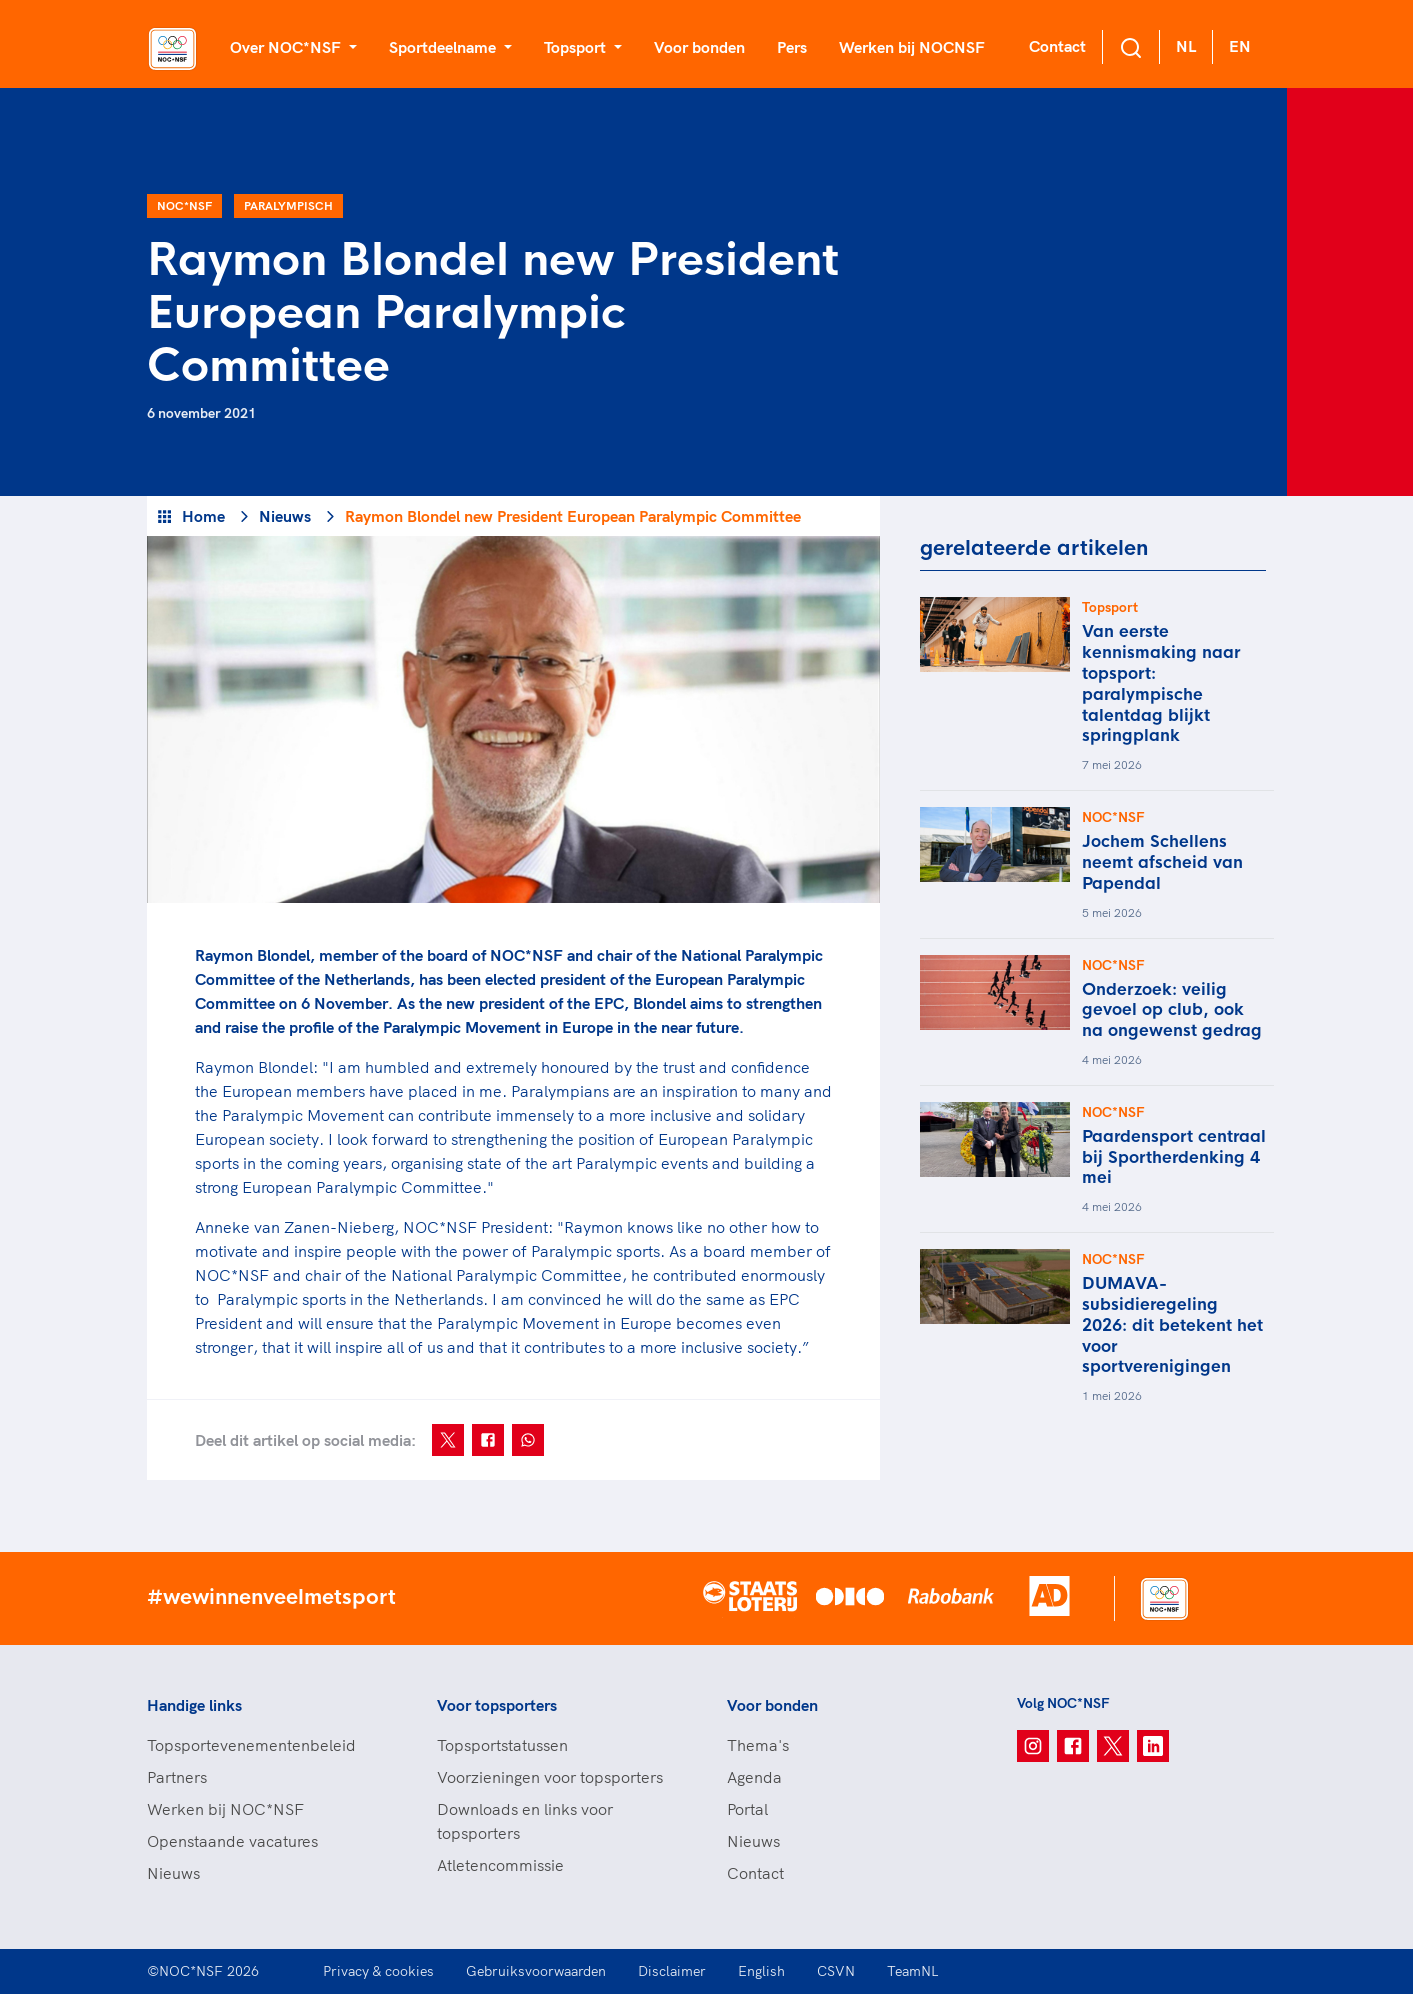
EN (1240, 46)
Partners (177, 1777)
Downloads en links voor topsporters (525, 1821)
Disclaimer (672, 1971)
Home (203, 516)
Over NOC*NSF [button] (287, 47)
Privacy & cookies (378, 1971)
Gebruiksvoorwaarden (536, 1971)
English (761, 1971)
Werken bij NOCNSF (912, 47)
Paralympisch (288, 205)
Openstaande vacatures (232, 1841)
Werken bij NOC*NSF (225, 1809)
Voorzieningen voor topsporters (550, 1777)
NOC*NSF (184, 205)
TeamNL (913, 1971)
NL (1186, 46)
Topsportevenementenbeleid (251, 1745)
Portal (747, 1809)
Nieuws (285, 516)
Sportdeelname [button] (444, 47)
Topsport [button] (577, 47)
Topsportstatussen (502, 1745)
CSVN (836, 1971)
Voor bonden (699, 47)
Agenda (754, 1777)
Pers (792, 47)
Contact (1057, 46)
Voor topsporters (497, 1705)
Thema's (758, 1745)
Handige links (194, 1705)
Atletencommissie (500, 1865)
